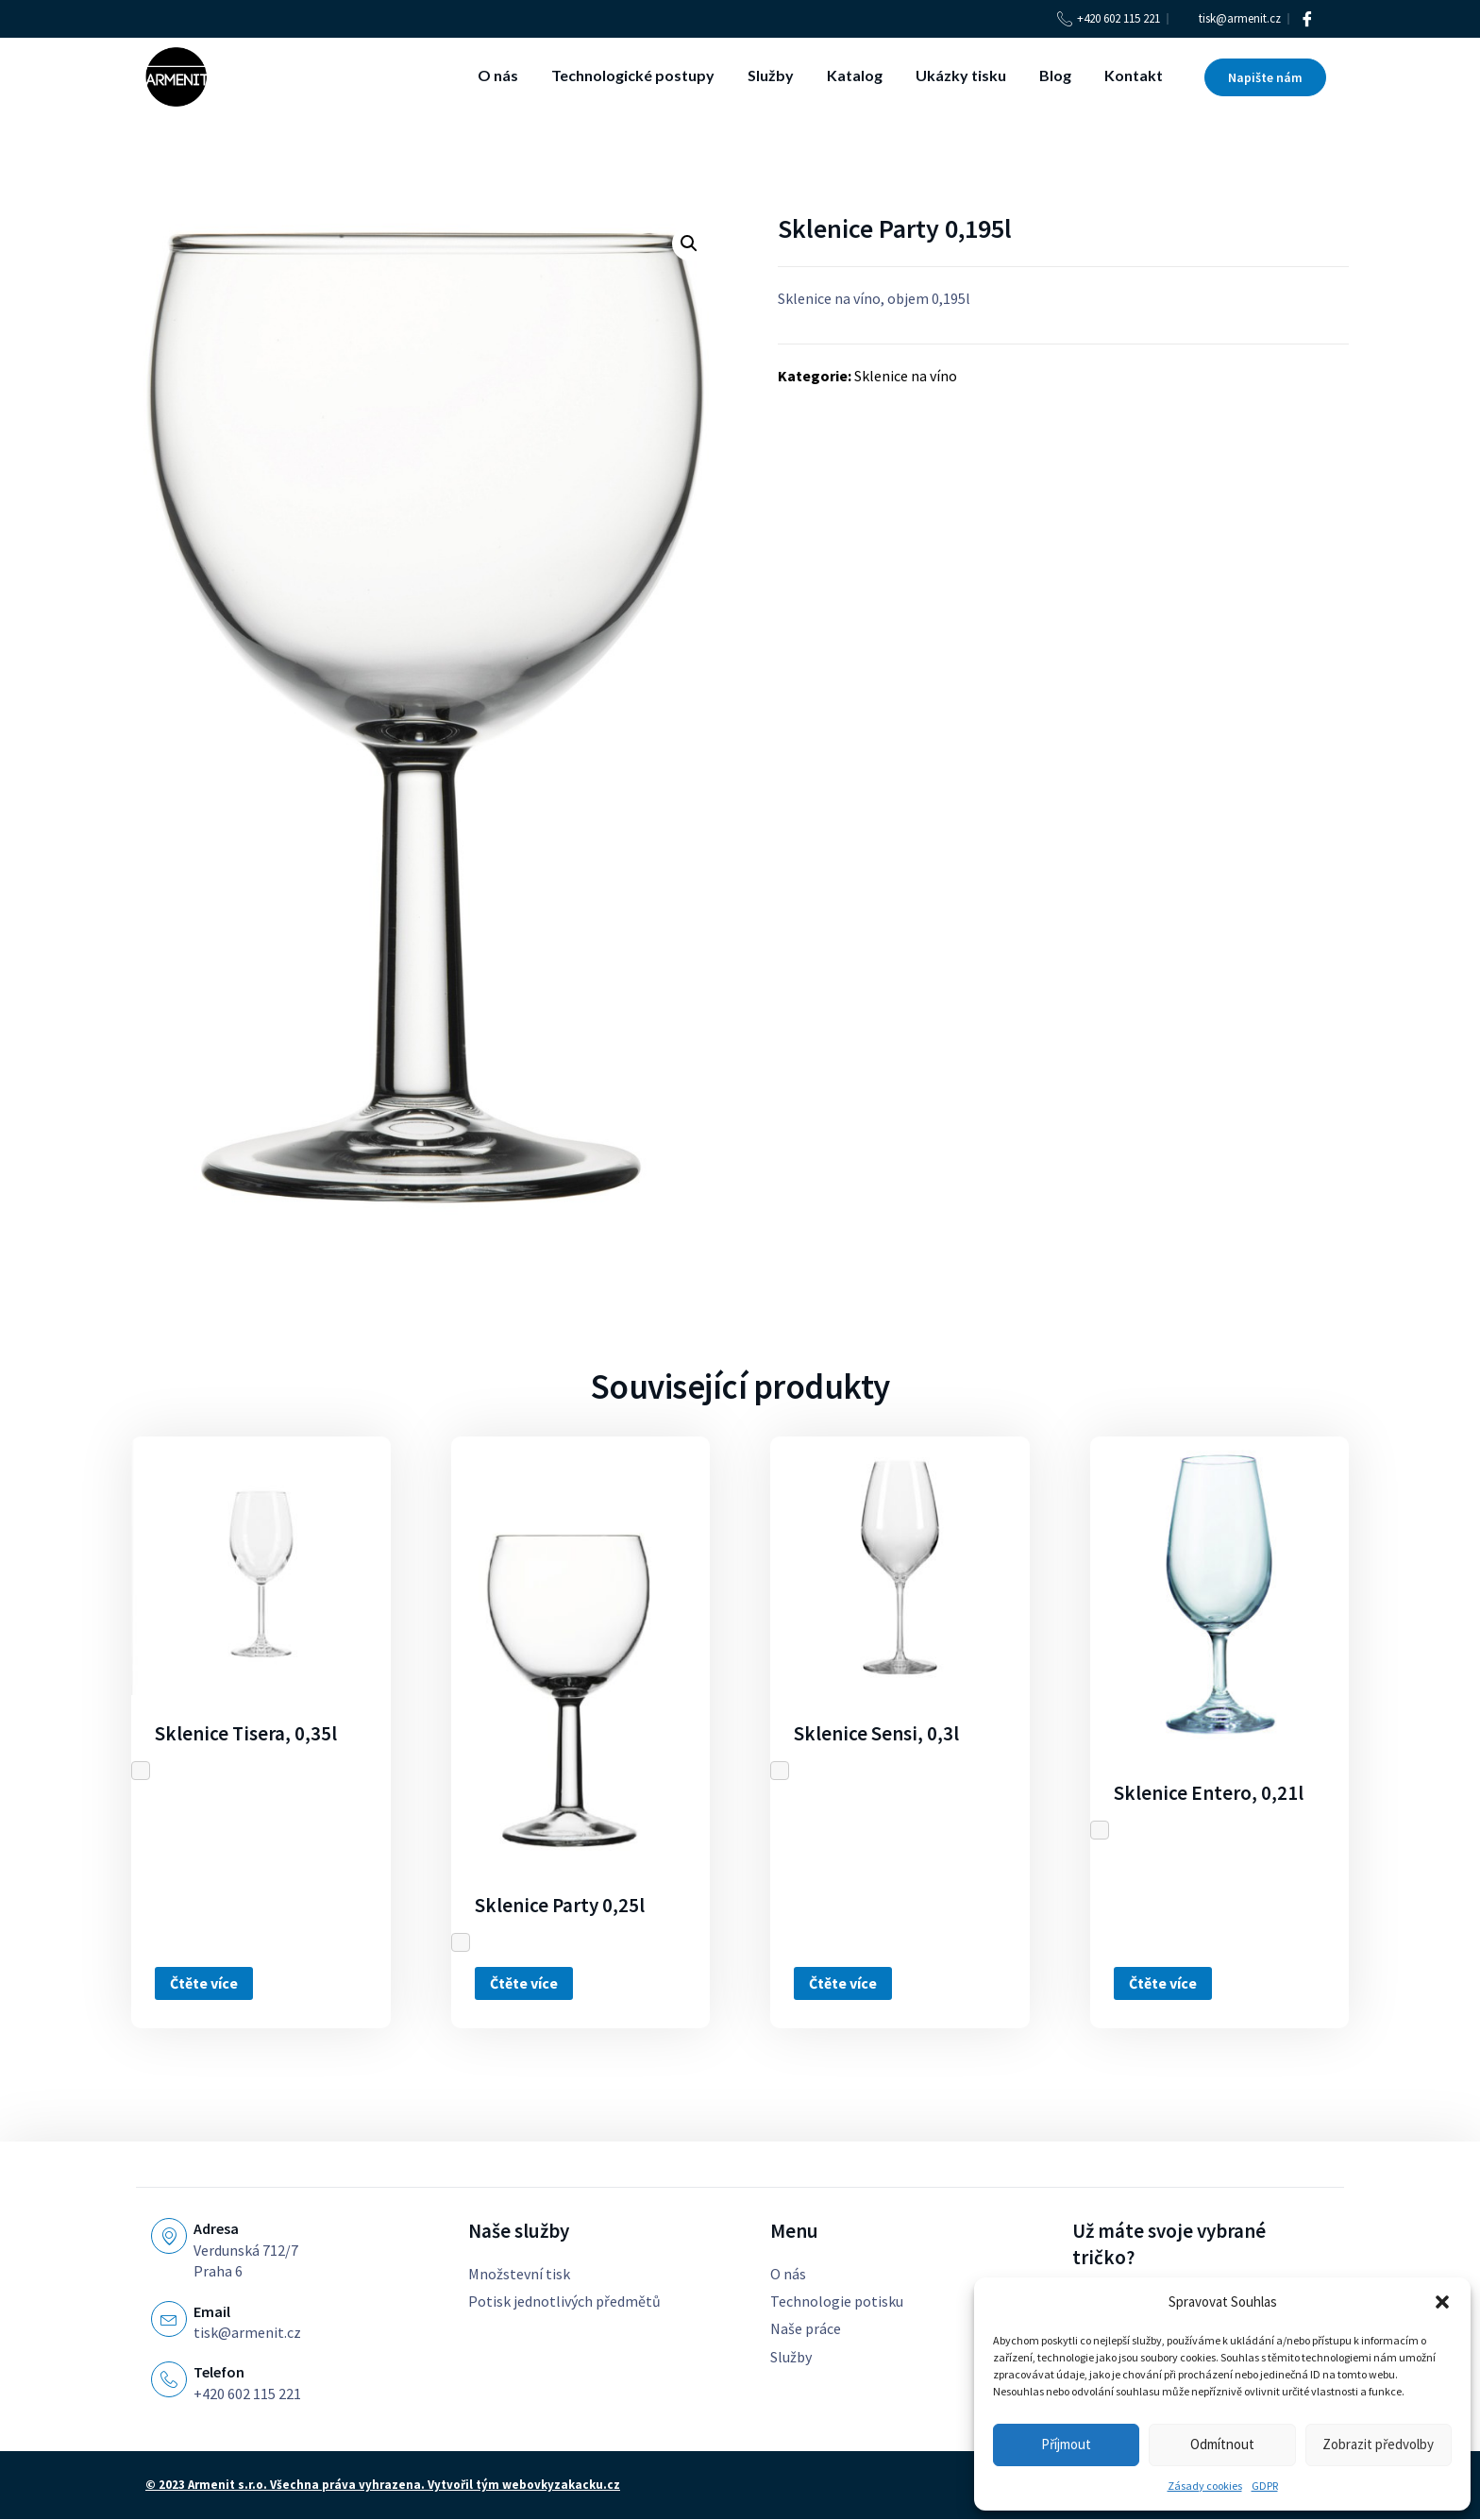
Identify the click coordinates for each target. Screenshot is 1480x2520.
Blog (1055, 75)
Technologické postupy (633, 75)
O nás (498, 75)
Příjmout (1066, 2444)
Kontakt (1133, 75)
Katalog (855, 75)
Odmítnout (1222, 2444)
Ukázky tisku (961, 75)
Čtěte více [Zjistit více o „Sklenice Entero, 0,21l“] (1163, 1983)
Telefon (218, 2371)
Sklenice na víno (905, 375)
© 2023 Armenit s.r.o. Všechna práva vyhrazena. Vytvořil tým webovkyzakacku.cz (382, 2486)
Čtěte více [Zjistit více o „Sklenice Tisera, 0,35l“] (204, 1983)
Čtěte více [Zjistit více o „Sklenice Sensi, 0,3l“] (843, 1983)
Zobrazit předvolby (1378, 2444)
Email (211, 2311)
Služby (771, 75)
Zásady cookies (1205, 2485)
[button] (1442, 2302)
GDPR (1265, 2485)
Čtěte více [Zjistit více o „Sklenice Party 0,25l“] (524, 1983)
